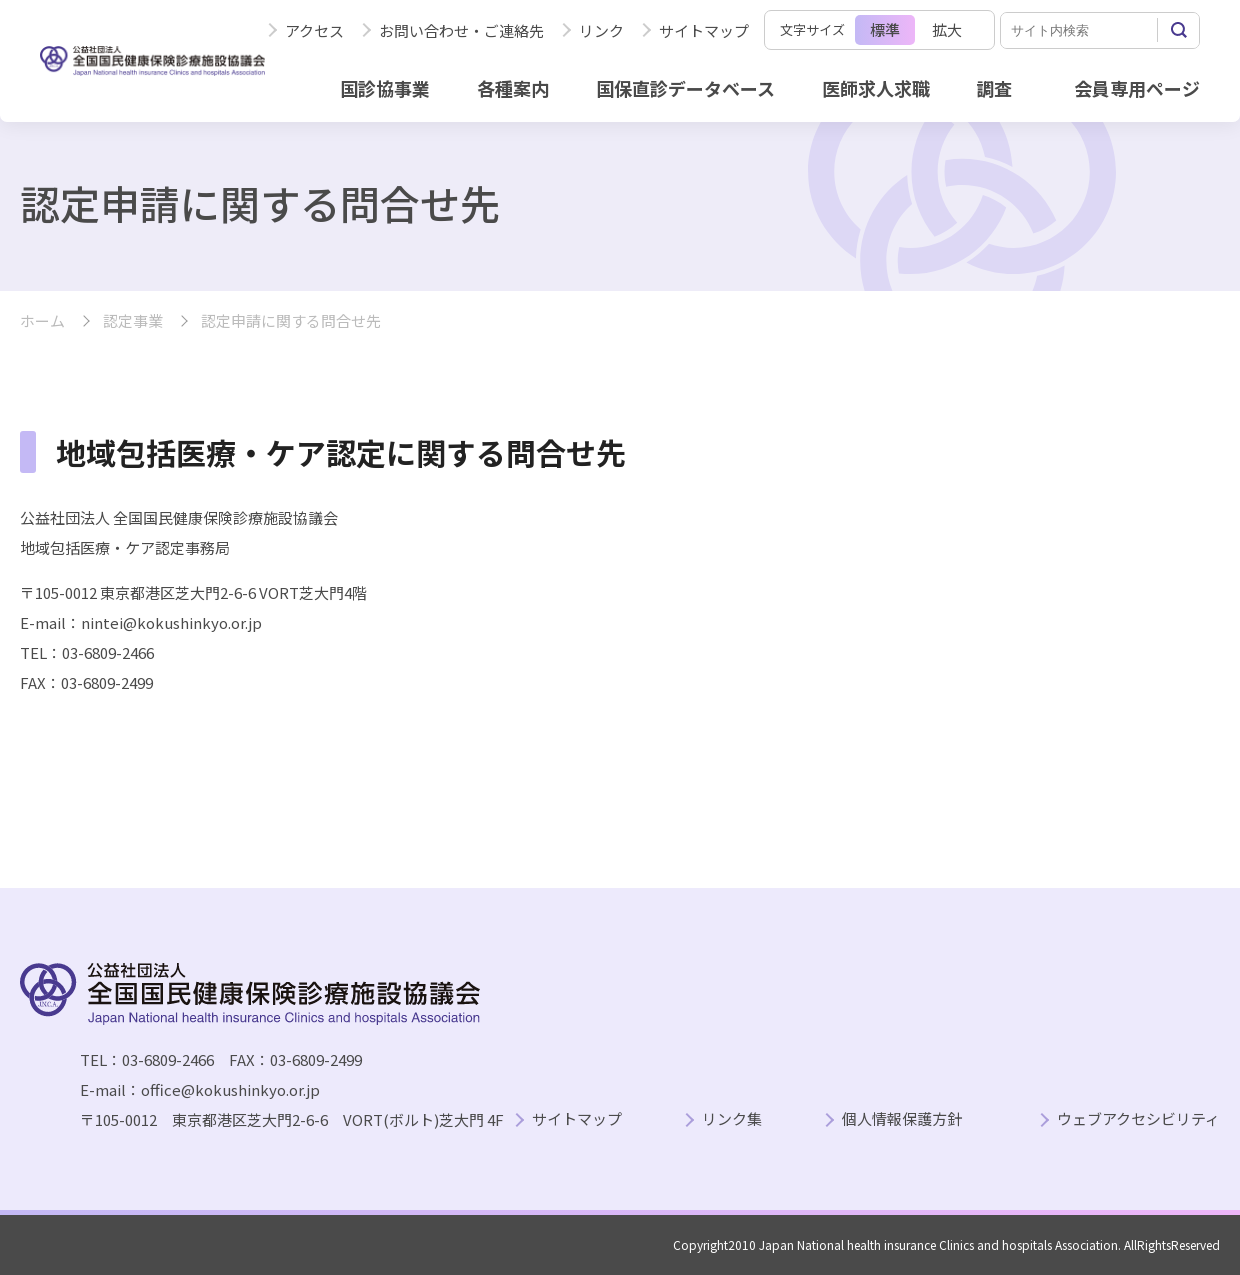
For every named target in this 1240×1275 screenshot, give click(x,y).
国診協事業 (385, 88)
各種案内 (513, 88)
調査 (994, 88)
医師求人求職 (876, 88)
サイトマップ (704, 30)
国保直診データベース (685, 88)
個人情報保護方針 (902, 1119)
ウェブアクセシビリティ (1138, 1119)
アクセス (314, 30)
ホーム (42, 321)
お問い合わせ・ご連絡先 (461, 30)
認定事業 (133, 321)
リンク (601, 30)
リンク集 (732, 1119)
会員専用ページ (1137, 88)
